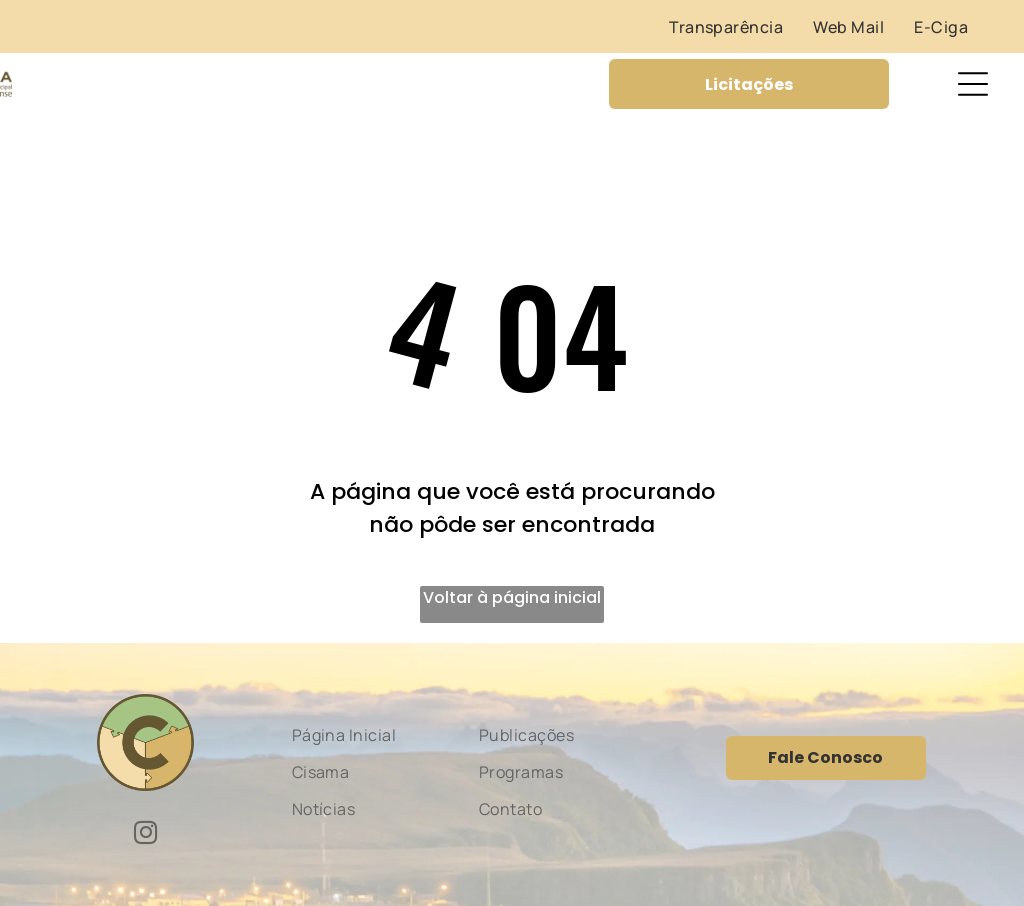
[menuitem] (726, 27)
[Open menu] (973, 84)
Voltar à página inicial (512, 597)
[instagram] (145, 835)
